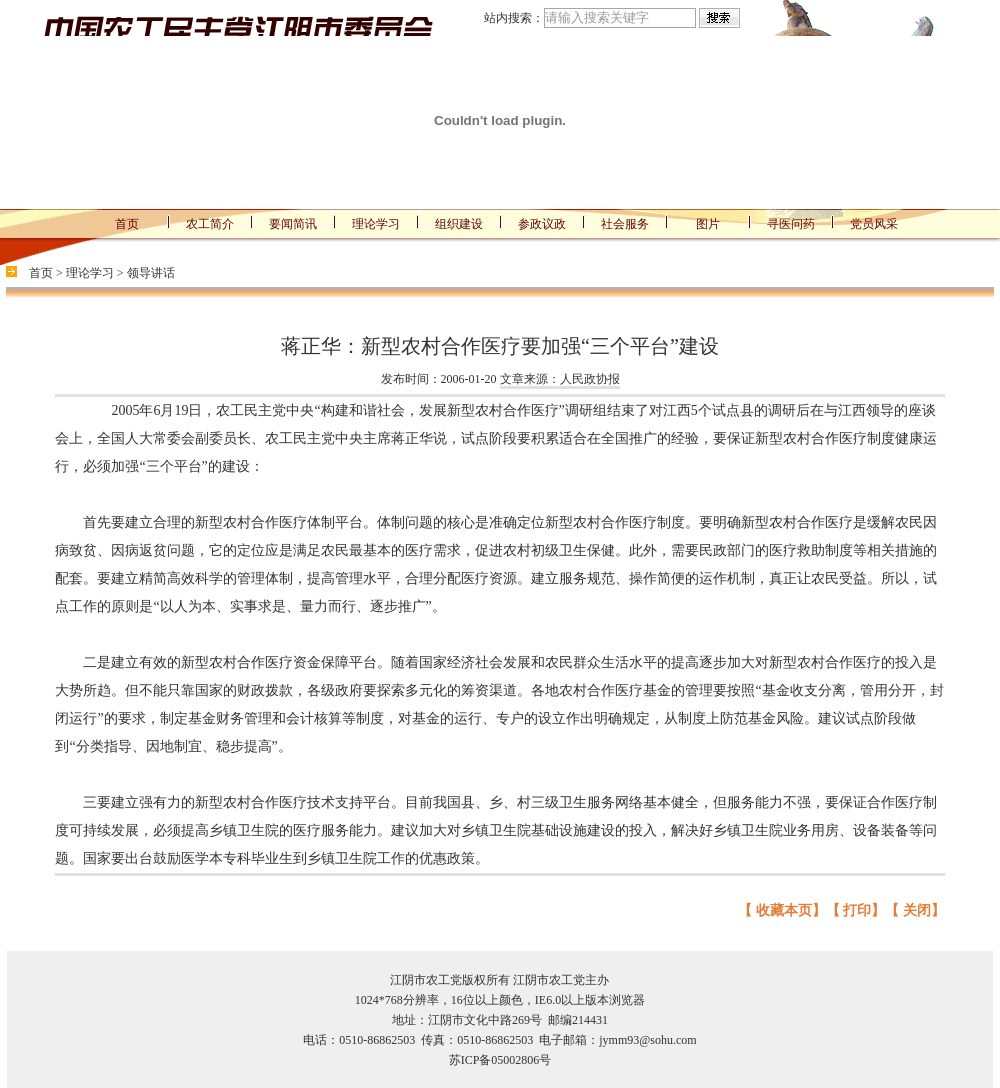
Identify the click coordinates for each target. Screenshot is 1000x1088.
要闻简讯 (293, 224)
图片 (708, 224)
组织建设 (459, 224)
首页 (127, 224)
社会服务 (625, 224)
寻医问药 (791, 224)
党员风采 (874, 224)
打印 (857, 910)
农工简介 (210, 224)
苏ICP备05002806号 (500, 1060)
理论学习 (376, 224)
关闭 (917, 910)
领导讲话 (151, 273)
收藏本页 (784, 910)
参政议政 (542, 224)
